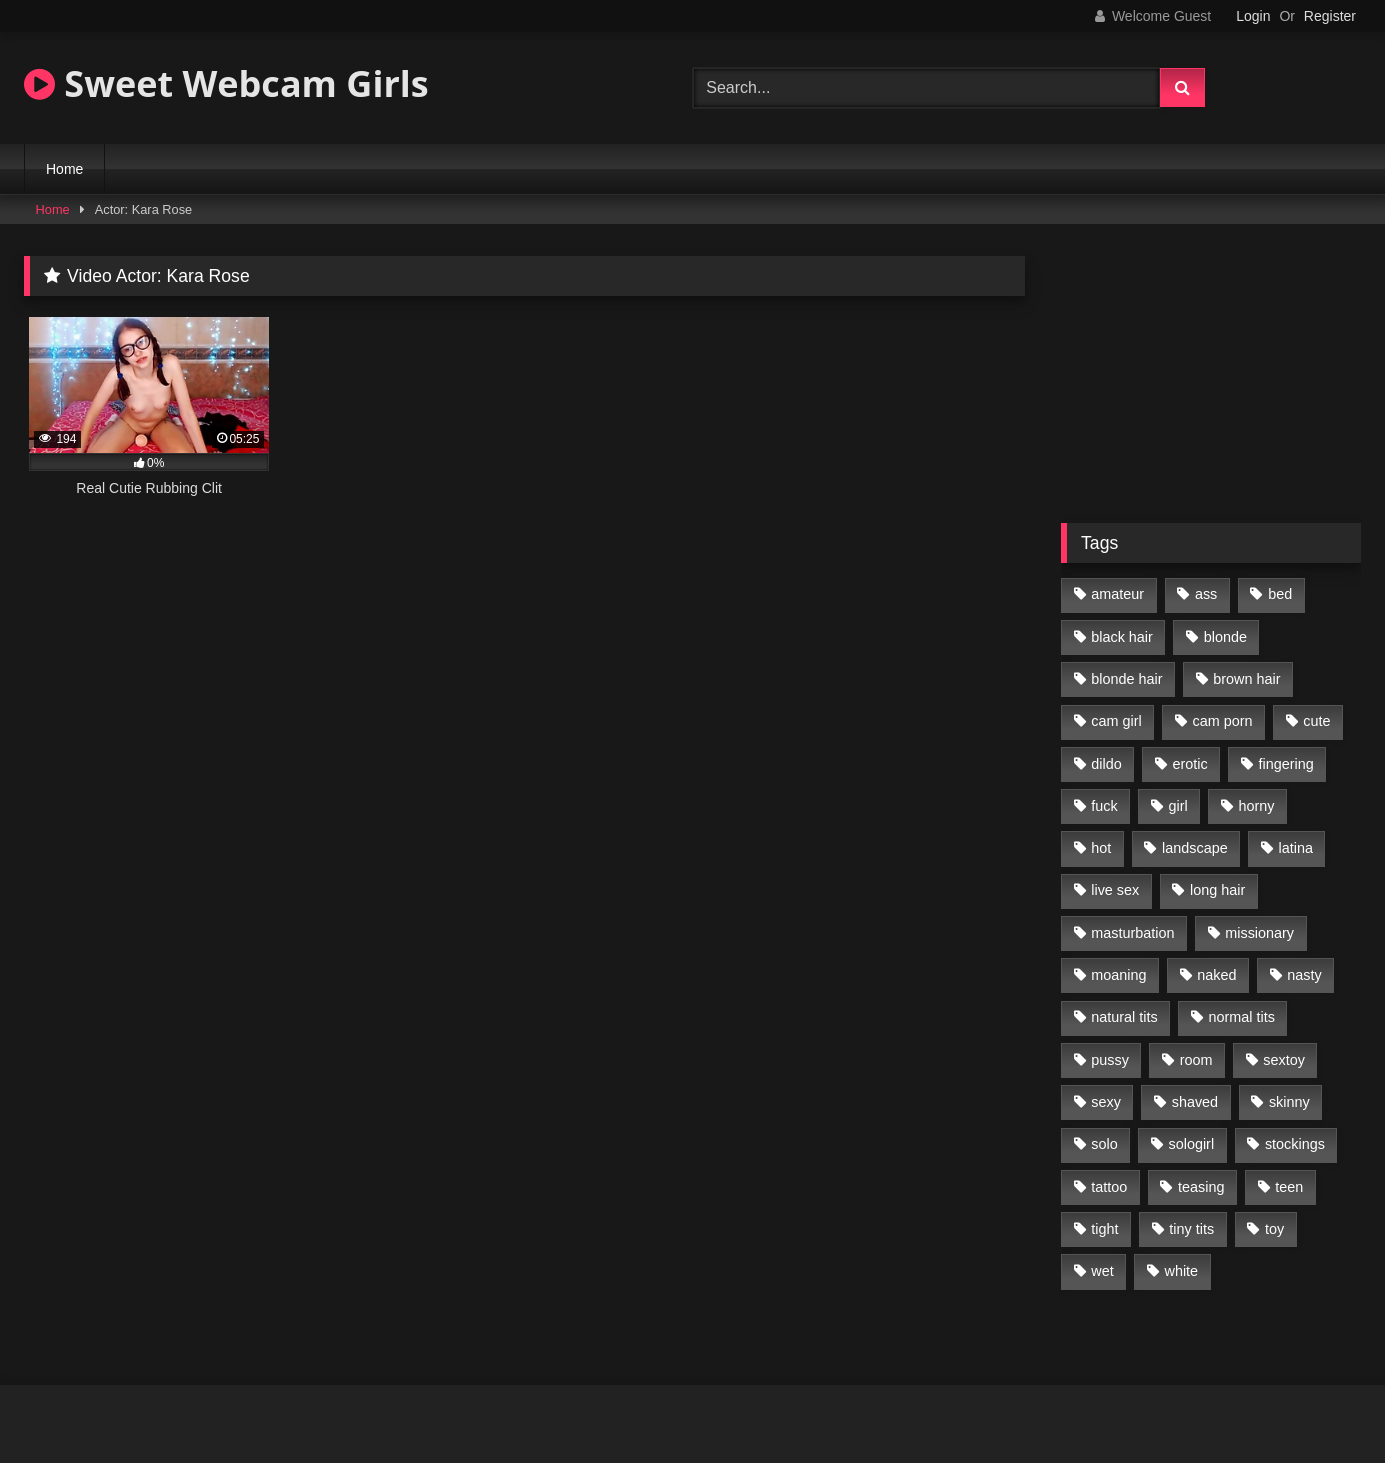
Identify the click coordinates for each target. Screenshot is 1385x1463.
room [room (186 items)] (1196, 1060)
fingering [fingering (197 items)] (1286, 764)
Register (1330, 16)
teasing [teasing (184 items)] (1201, 1187)
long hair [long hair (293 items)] (1217, 890)
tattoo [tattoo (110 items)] (1109, 1187)
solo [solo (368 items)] (1104, 1144)
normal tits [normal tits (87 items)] (1241, 1017)
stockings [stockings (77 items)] (1295, 1144)
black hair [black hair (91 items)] (1122, 637)
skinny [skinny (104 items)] (1289, 1102)
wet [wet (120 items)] (1102, 1271)
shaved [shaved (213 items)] (1195, 1102)
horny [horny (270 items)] (1257, 806)
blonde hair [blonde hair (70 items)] (1126, 679)
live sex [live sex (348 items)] (1115, 890)
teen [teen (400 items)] (1289, 1187)
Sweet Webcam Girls (226, 83)
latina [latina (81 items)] (1296, 848)
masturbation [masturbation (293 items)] (1132, 933)
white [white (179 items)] (1182, 1271)
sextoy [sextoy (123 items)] (1284, 1060)
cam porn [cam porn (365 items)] (1222, 721)
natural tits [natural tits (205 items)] (1124, 1017)
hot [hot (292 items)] (1101, 848)
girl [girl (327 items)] (1178, 806)
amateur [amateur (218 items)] (1117, 594)
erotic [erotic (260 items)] (1190, 764)
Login (1253, 16)
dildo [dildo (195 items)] (1106, 764)
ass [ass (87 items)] (1206, 594)
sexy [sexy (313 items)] (1106, 1102)
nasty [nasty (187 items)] (1304, 975)
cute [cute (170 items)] (1316, 721)
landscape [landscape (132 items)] (1195, 848)
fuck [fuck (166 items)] (1104, 806)
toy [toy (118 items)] (1274, 1229)
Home (64, 169)
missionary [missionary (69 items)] (1259, 933)
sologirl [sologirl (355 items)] (1192, 1144)
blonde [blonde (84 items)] (1225, 637)
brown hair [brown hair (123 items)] (1246, 679)
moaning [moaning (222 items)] (1118, 975)
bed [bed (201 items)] (1280, 594)
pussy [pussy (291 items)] (1110, 1060)
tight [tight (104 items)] (1104, 1229)
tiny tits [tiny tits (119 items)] (1191, 1229)
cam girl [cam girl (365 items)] (1116, 721)
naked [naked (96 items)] (1216, 975)
